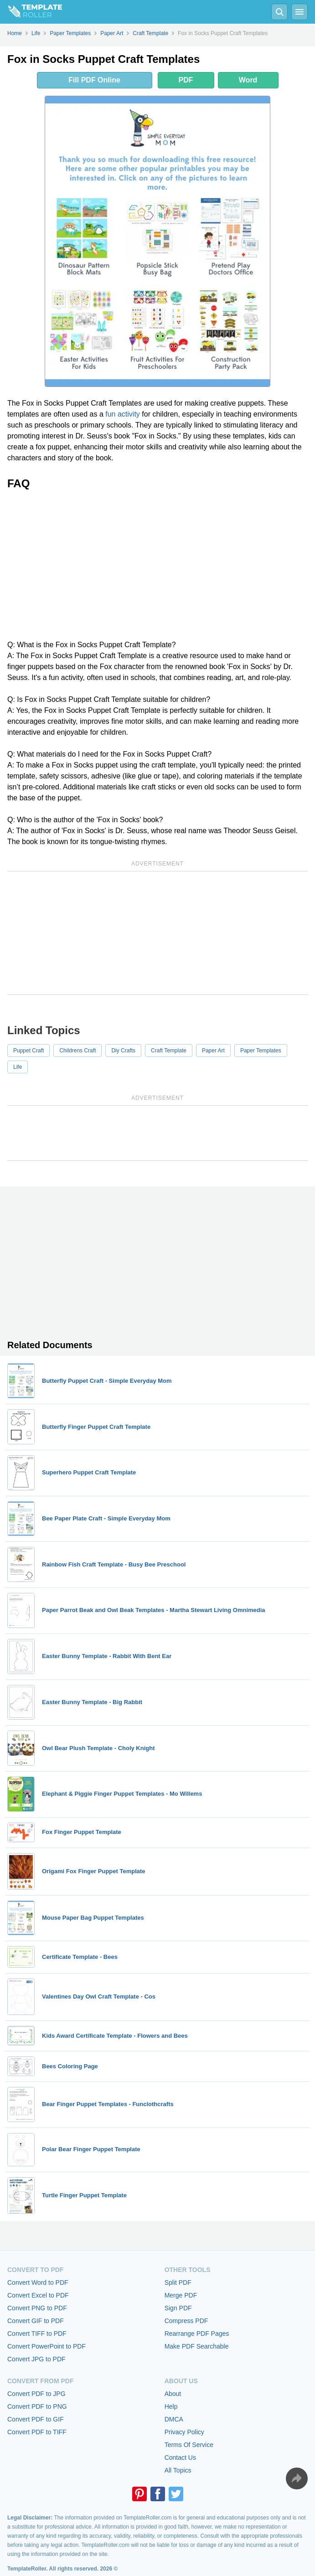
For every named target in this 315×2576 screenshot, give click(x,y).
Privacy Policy (184, 2432)
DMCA (174, 2419)
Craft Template (168, 1050)
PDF (186, 80)
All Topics (178, 2470)
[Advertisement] (157, 565)
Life (17, 1067)
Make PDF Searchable (197, 2346)
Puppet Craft (28, 1050)
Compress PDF (186, 2320)
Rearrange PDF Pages (197, 2333)
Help (171, 2406)
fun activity (122, 414)
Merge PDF (181, 2295)
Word (248, 80)
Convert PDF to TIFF (37, 2432)
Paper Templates (260, 1050)
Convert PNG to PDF (37, 2308)
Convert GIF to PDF (35, 2320)
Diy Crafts (123, 1050)
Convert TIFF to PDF (37, 2333)
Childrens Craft (77, 1050)
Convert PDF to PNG (37, 2406)
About (173, 2393)
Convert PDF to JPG (36, 2393)
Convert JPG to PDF (36, 2359)
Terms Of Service (189, 2444)
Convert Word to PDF (37, 2282)
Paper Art (213, 1050)
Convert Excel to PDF (38, 2295)
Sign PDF (178, 2308)
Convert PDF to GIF (35, 2419)
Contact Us (180, 2457)
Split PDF (178, 2282)
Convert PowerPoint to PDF (46, 2346)
